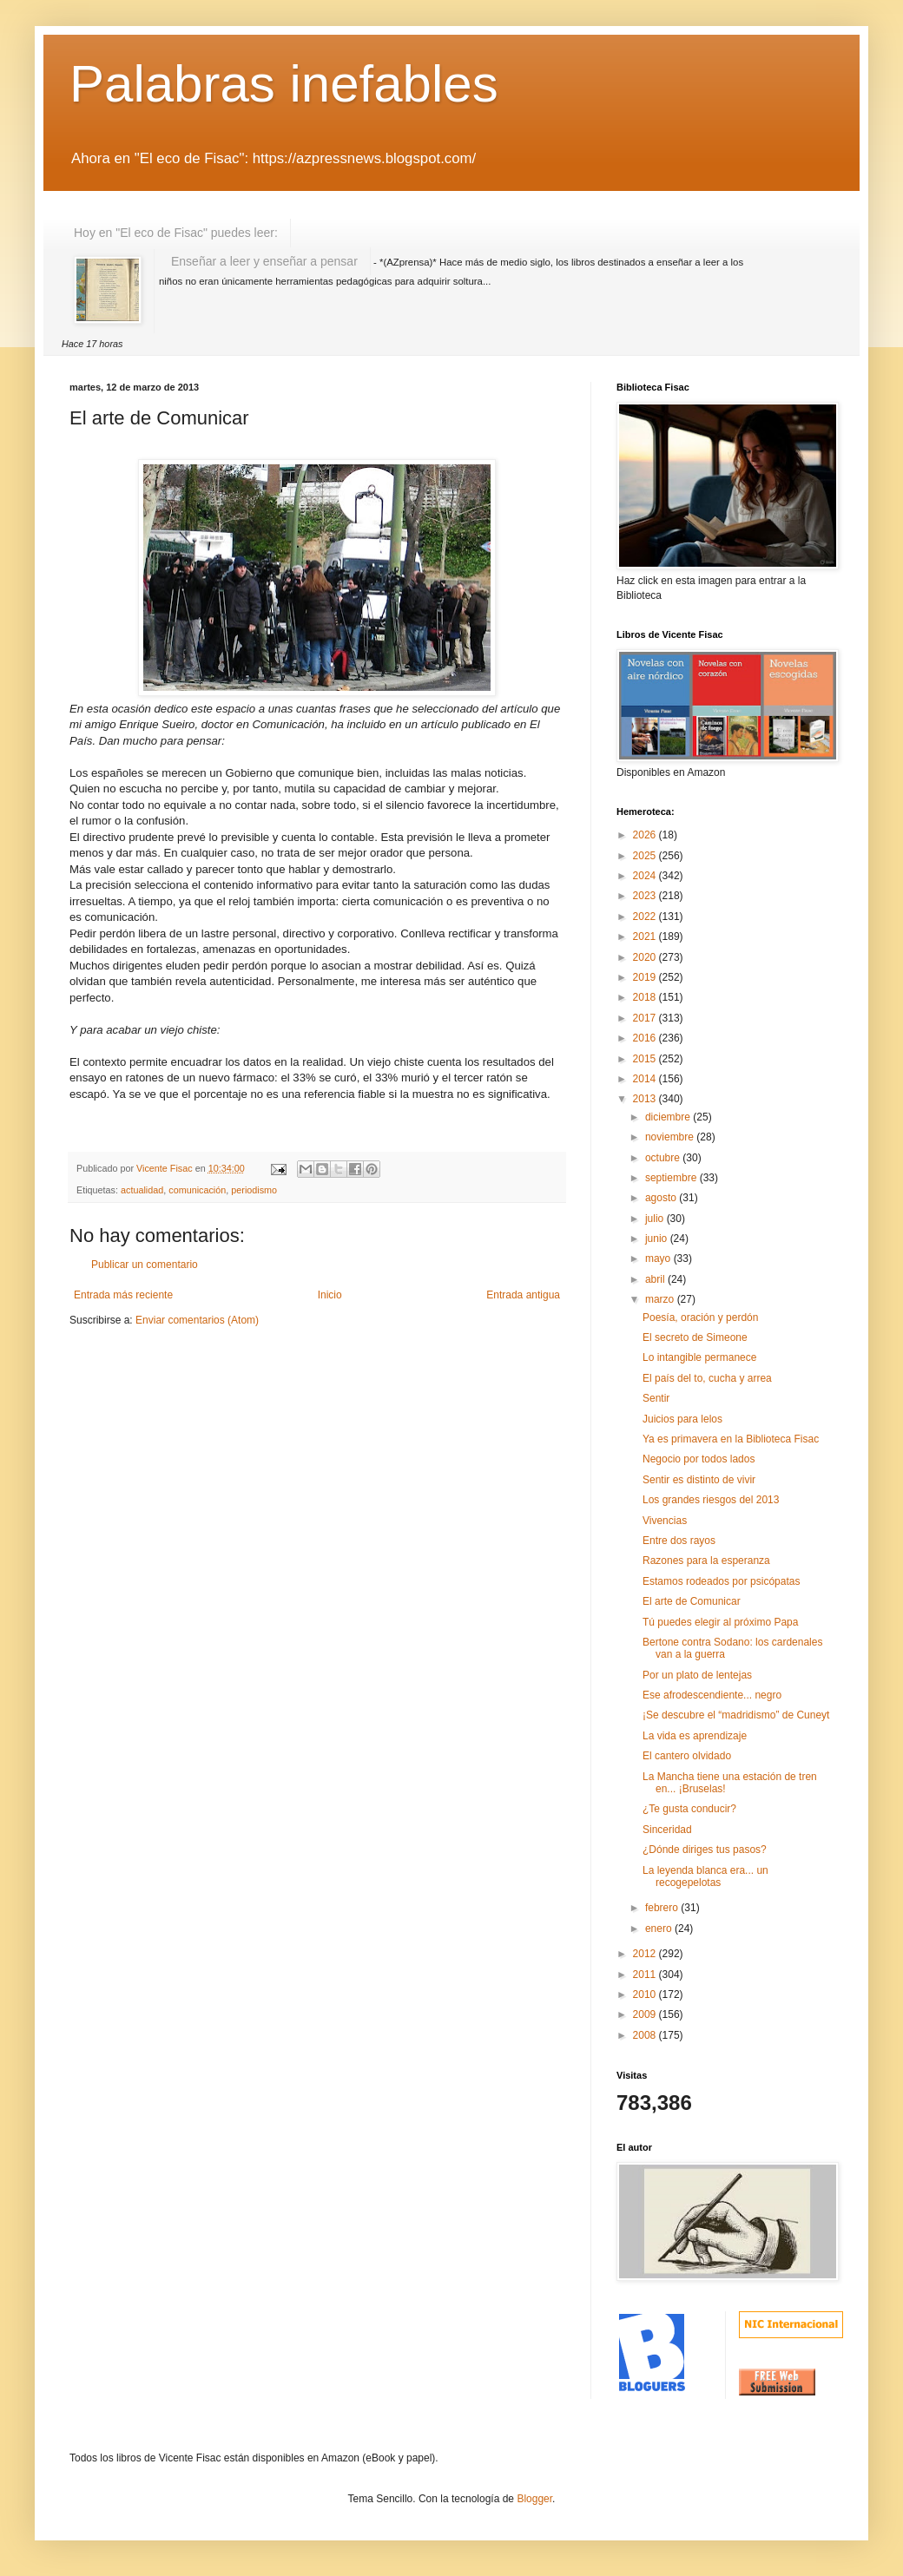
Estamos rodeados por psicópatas (721, 1581)
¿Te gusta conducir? (689, 1809)
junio (657, 1238)
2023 (646, 896)
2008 (646, 2035)
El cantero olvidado (687, 1756)
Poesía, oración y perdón (700, 1317)
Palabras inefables (283, 84)
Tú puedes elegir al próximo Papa (720, 1622)
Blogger (534, 2499)
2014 (646, 1079)
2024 (646, 876)
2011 (646, 1974)
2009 (646, 2014)
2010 (646, 1994)
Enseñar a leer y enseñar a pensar (264, 261)
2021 (646, 936)
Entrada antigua (523, 1295)
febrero (663, 1908)
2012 (646, 1954)
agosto (662, 1198)
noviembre (670, 1137)
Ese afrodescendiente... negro (712, 1695)
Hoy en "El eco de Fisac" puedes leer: (176, 233)
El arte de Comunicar (692, 1601)
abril (656, 1279)
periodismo (254, 1190)
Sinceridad (667, 1830)
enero (660, 1928)
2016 (646, 1038)
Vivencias (665, 1521)
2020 (646, 957)
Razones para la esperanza (706, 1560)
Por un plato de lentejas (697, 1675)
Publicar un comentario (144, 1264)
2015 (646, 1059)
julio (656, 1218)
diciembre (669, 1117)
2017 (646, 1018)
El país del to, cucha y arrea (707, 1378)
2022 (646, 916)
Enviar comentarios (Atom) (197, 1320)
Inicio (330, 1295)
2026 (646, 835)
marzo (661, 1299)
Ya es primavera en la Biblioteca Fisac (731, 1439)
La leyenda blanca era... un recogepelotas (705, 1876)
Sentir (656, 1398)
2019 (646, 977)
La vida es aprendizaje (695, 1736)
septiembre (672, 1178)
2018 (646, 997)
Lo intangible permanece (699, 1357)
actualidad (142, 1190)
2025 (646, 856)
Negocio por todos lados (699, 1459)
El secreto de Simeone (695, 1337)
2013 (646, 1099)
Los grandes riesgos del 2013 (711, 1500)
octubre (663, 1158)
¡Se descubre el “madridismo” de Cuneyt (736, 1715)
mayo (659, 1258)
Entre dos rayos (679, 1540)
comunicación (197, 1190)
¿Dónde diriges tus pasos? (705, 1849)
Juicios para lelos (682, 1419)
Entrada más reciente (123, 1295)
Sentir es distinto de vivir (699, 1480)
